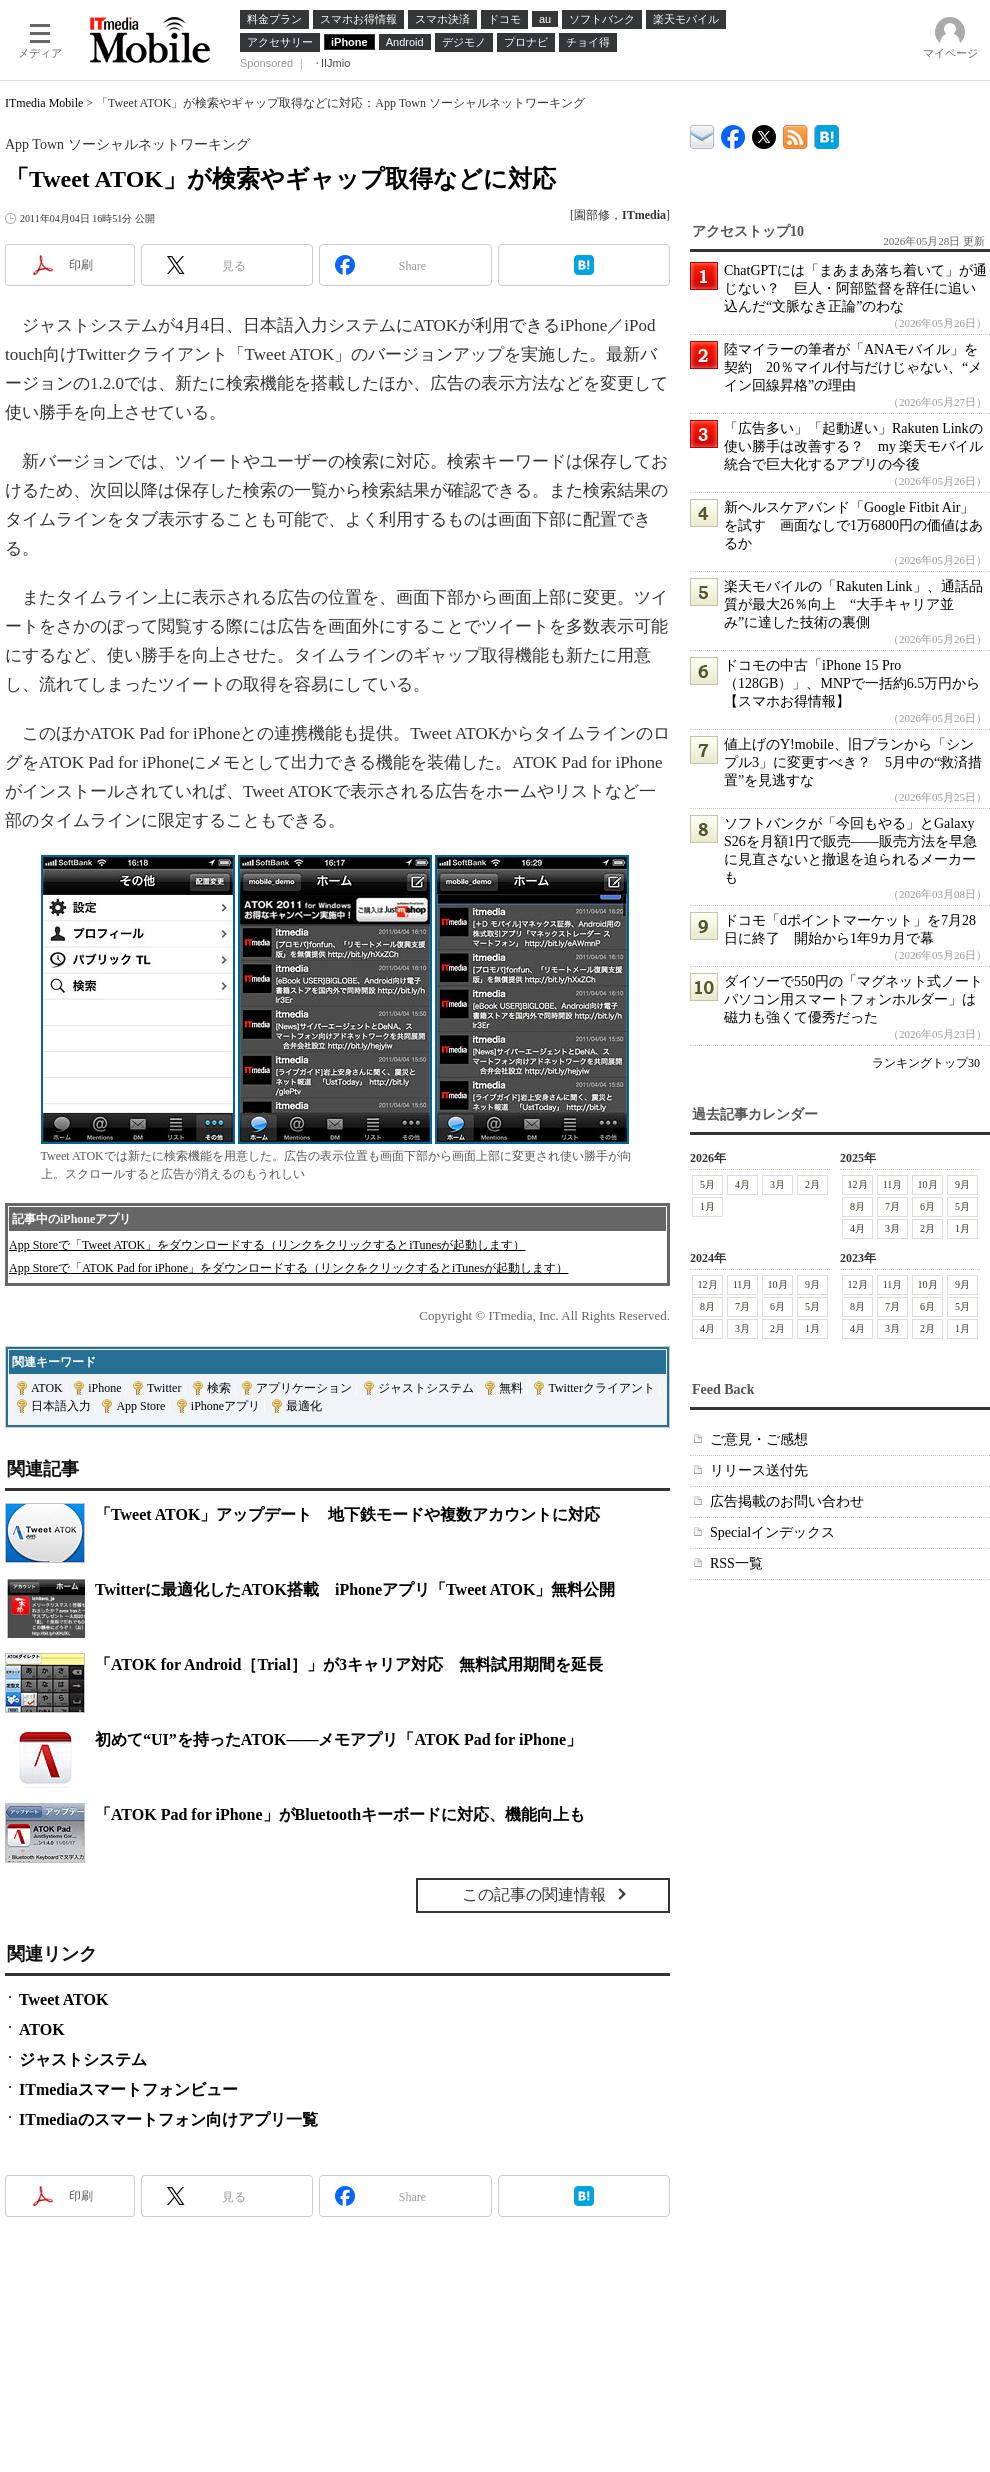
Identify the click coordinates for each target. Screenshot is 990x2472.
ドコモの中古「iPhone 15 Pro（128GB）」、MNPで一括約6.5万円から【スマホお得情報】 (852, 683)
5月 (707, 1184)
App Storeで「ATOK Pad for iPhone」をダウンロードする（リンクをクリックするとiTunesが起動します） (288, 1268)
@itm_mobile (764, 132)
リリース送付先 (759, 1470)
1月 (707, 1206)
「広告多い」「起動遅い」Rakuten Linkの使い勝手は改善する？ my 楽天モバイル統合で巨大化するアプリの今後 (853, 446)
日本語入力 (61, 1406)
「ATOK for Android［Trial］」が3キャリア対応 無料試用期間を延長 (349, 1664)
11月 (893, 1184)
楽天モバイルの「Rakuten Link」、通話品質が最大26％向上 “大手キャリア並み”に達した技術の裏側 (853, 604)
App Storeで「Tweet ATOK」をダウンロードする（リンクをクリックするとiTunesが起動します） (267, 1245)
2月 (812, 1184)
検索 (219, 1388)
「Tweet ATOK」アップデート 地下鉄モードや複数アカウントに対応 (347, 1514)
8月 (857, 1206)
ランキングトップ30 (926, 1063)
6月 (927, 1206)
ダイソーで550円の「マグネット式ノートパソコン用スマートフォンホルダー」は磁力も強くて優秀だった (853, 999)
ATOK (47, 1388)
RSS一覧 (736, 1563)
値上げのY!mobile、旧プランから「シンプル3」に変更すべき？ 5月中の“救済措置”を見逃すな (853, 762)
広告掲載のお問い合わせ (787, 1501)
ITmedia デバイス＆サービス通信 (702, 133)
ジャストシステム (426, 1388)
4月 (742, 1184)
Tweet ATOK (63, 1999)
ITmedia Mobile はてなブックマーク (826, 133)
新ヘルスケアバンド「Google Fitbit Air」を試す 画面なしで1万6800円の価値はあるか (853, 525)
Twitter (164, 1388)
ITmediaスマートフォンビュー (128, 2089)
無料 (511, 1388)
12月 (858, 1184)
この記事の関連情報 (534, 1894)
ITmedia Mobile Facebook (733, 132)
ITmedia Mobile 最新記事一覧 (795, 133)
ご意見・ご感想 (759, 1439)
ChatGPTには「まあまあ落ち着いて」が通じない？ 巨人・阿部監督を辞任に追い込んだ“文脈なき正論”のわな (855, 288)
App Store (140, 1406)
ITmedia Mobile (44, 103)
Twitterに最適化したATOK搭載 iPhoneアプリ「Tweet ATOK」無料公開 (355, 1589)
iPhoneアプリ (225, 1406)
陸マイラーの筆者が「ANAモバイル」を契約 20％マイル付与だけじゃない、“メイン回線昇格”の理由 (853, 367)
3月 (777, 1184)
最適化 (304, 1406)
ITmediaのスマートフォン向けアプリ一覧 (168, 2119)
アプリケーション (304, 1388)
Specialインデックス (772, 1532)
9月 (962, 1184)
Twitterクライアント (601, 1388)
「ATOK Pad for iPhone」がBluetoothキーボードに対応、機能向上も (340, 1814)
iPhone (104, 1388)
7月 (892, 1206)
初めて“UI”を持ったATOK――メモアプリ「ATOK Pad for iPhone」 (338, 1739)
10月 (928, 1184)
